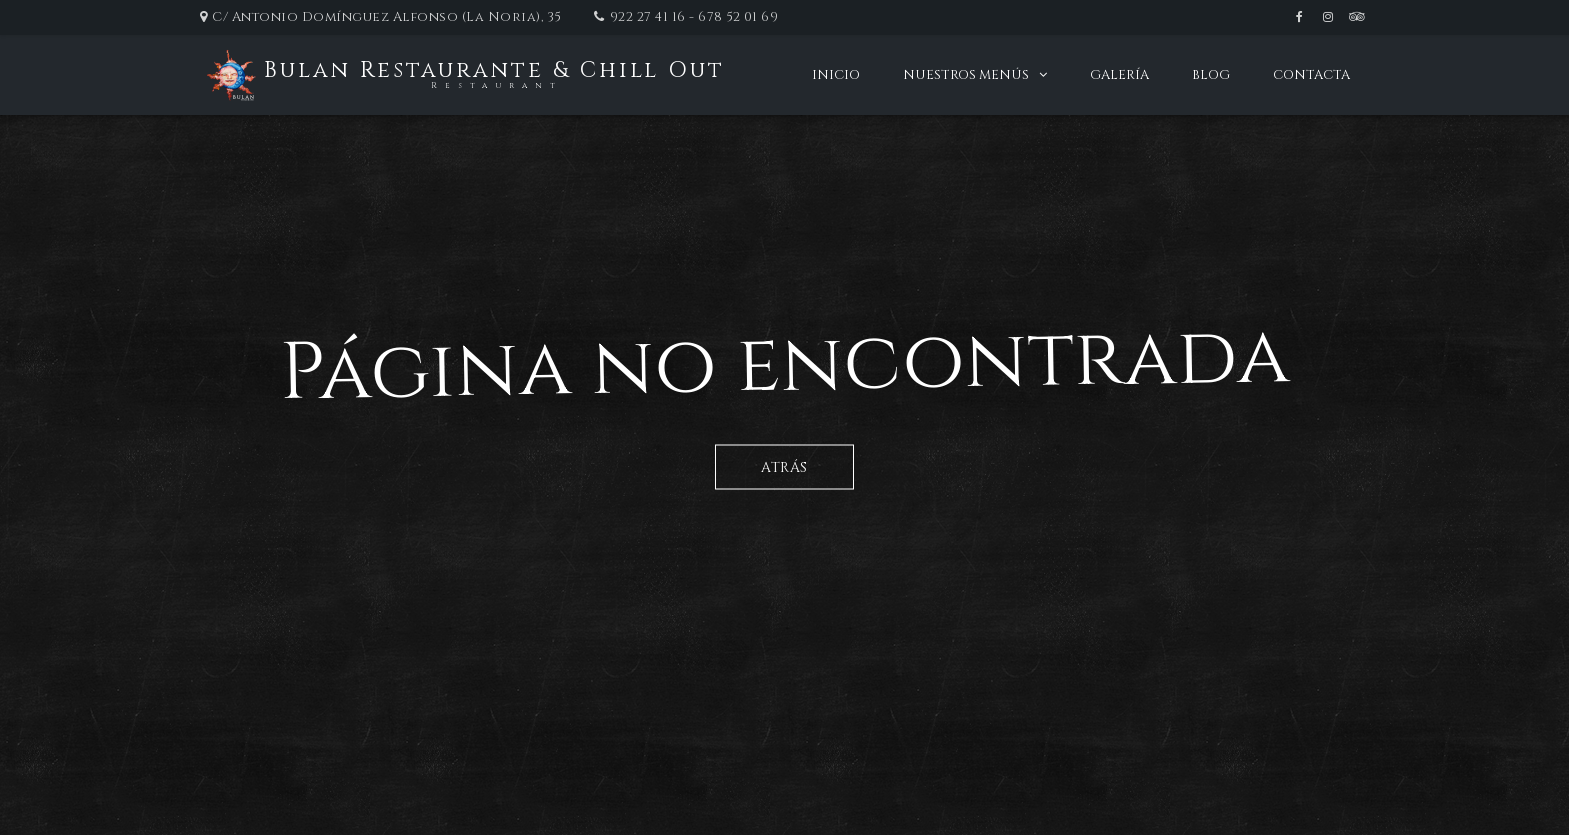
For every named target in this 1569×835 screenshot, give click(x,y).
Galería (1119, 75)
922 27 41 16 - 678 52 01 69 (694, 17)
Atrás (784, 466)
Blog (1211, 75)
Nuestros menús (966, 75)
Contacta (1311, 75)
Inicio (836, 75)
